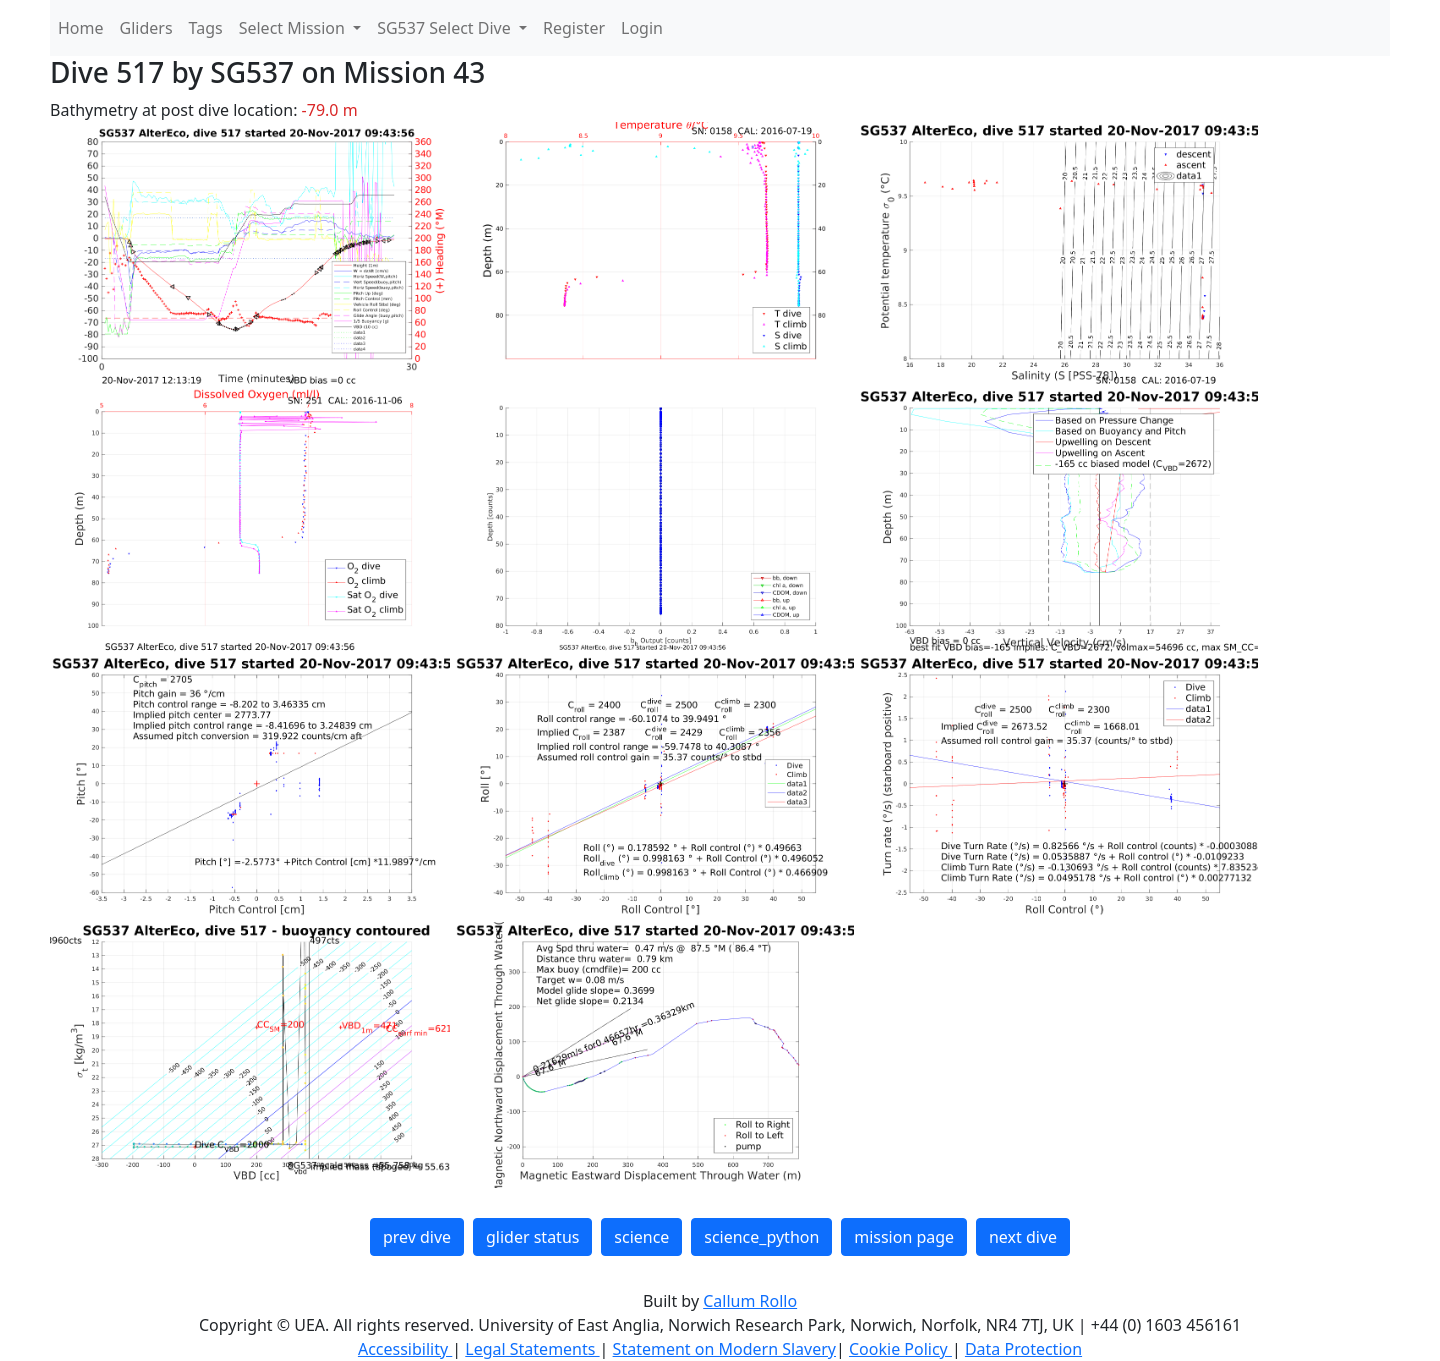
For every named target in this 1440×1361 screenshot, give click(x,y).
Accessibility (405, 1349)
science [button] (641, 1237)
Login (642, 28)
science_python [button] (761, 1237)
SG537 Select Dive (446, 28)
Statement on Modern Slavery (724, 1349)
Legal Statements (532, 1349)
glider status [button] (532, 1237)
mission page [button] (904, 1237)
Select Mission (294, 28)
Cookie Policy (900, 1349)
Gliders (146, 28)
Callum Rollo (750, 1301)
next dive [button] (1023, 1237)
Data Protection (1023, 1349)
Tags (206, 28)
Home (81, 28)
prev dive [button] (417, 1237)
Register (574, 28)
